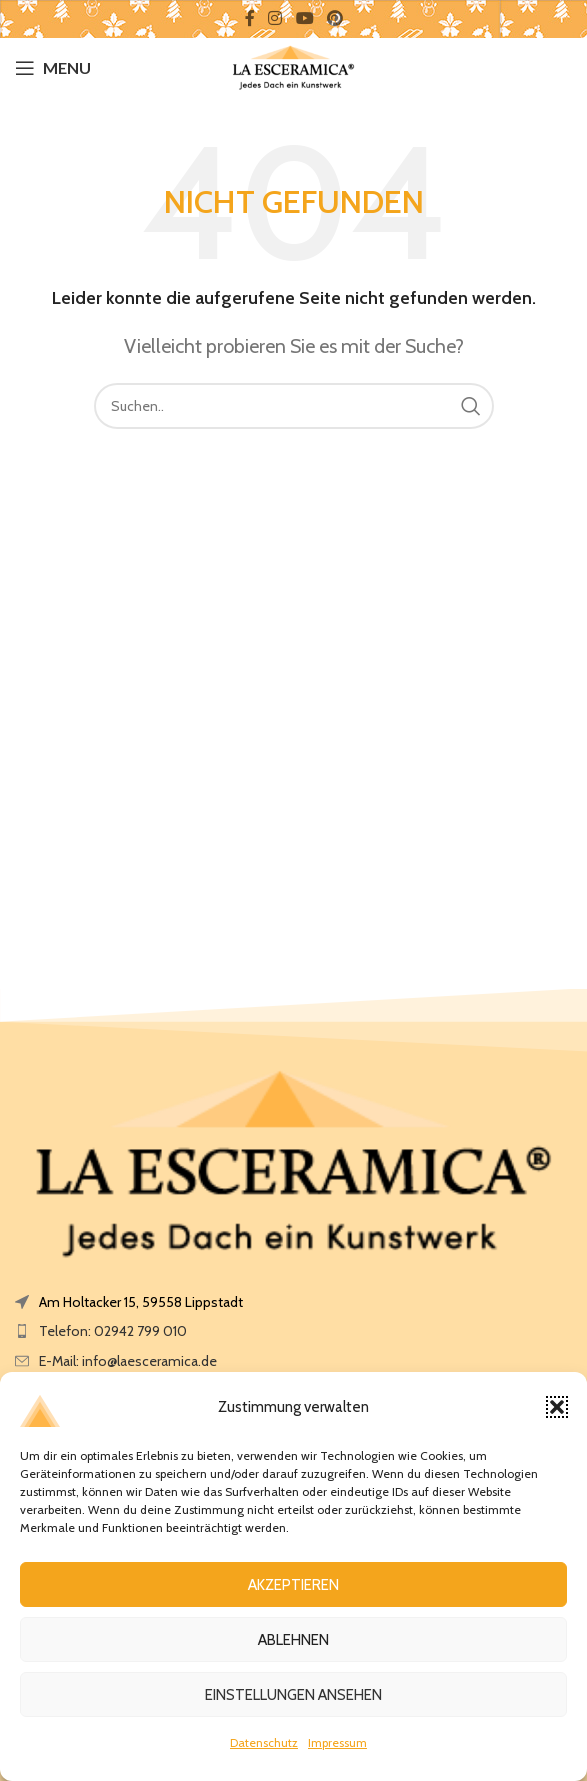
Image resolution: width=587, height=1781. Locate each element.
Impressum (337, 1742)
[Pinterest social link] (334, 18)
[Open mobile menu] (53, 68)
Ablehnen (293, 1640)
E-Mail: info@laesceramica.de (128, 1361)
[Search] (294, 406)
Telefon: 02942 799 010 (113, 1331)
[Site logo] (293, 66)
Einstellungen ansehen (293, 1695)
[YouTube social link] (304, 18)
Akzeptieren (293, 1585)
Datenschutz (264, 1742)
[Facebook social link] (250, 18)
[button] (557, 1407)
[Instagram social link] (275, 18)
